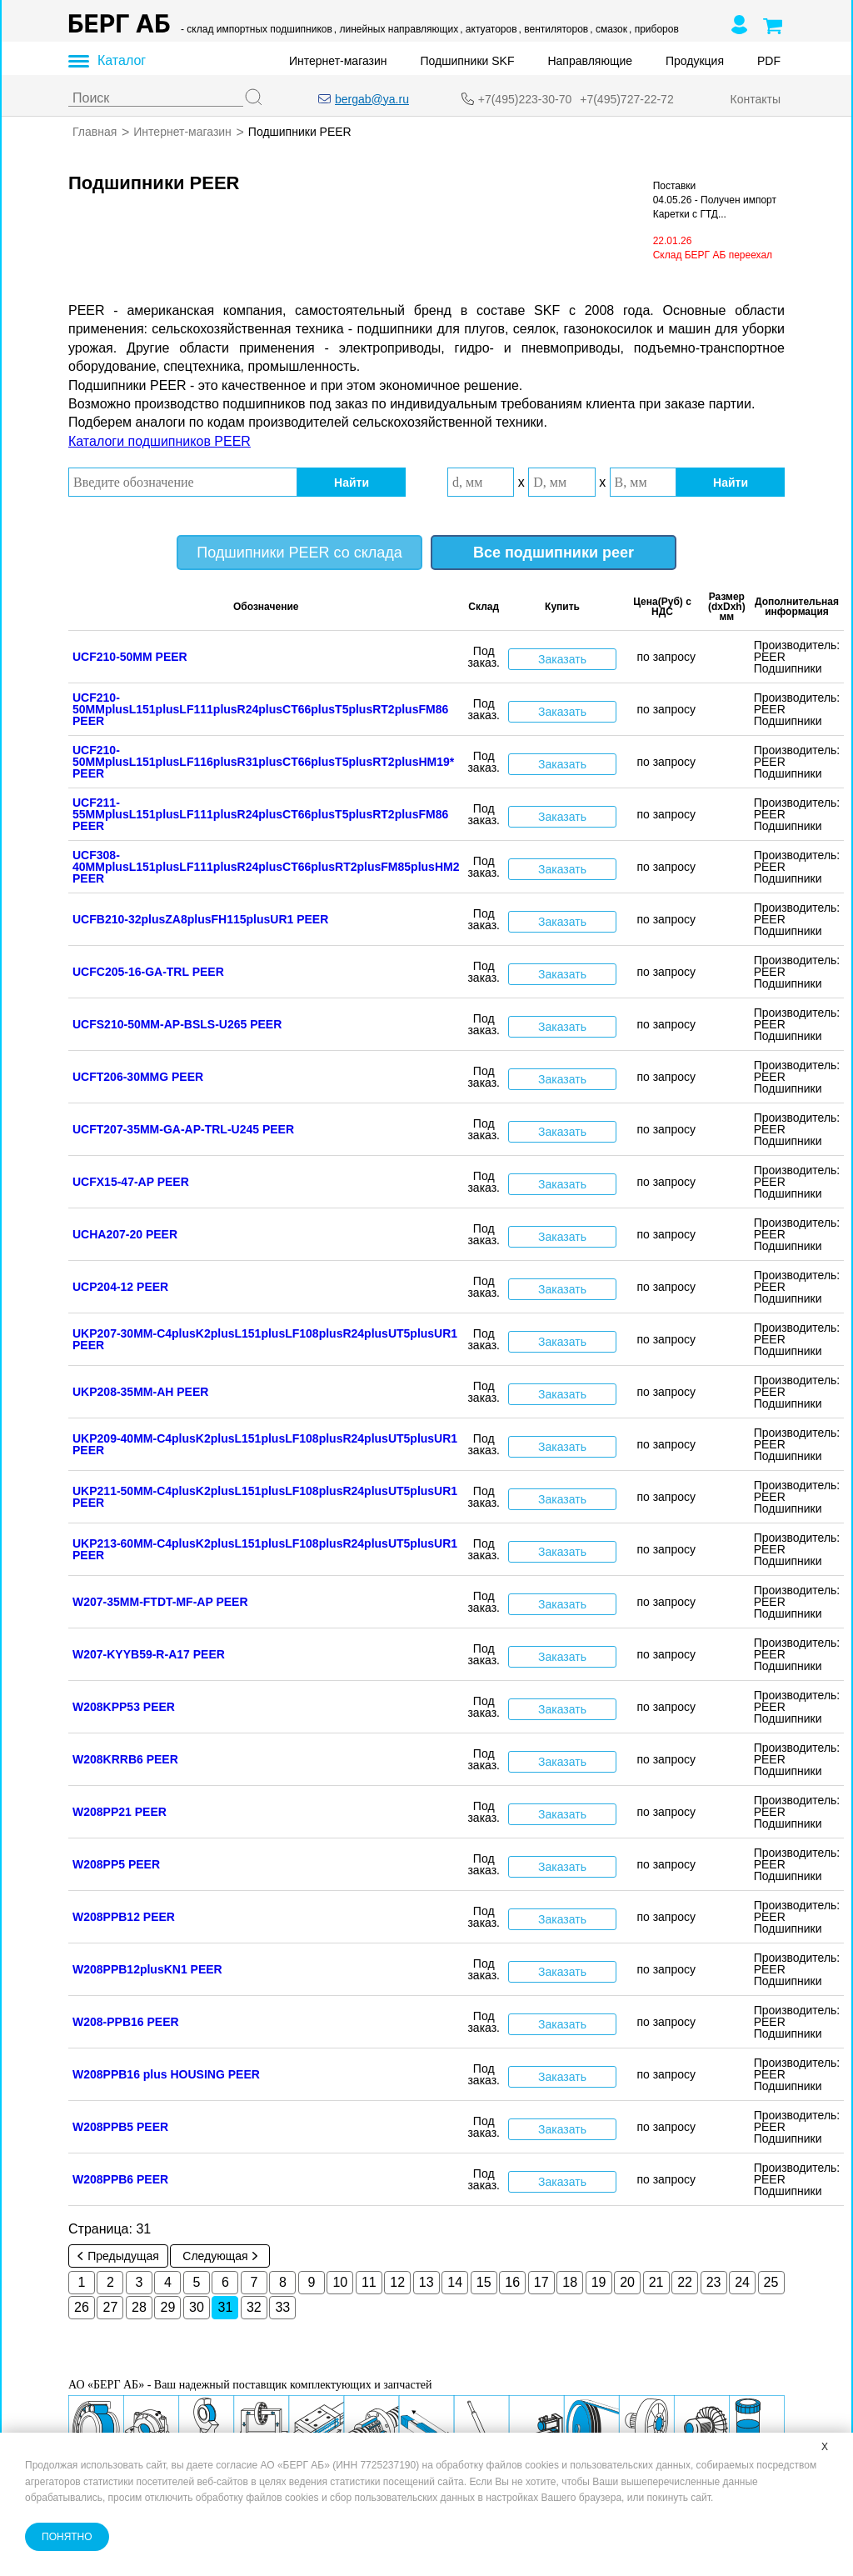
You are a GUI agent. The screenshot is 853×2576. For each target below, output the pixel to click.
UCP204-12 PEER (120, 1286)
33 (282, 2307)
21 (656, 2282)
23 (713, 2282)
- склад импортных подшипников (256, 29)
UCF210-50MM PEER (129, 656)
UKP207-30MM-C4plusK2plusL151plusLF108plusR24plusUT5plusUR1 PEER (264, 1339)
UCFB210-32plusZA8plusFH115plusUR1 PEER (200, 919)
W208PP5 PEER (116, 1864)
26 (81, 2307)
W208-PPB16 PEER (125, 2021)
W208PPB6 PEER (120, 2179)
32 (254, 2307)
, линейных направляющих (396, 29)
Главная (94, 131)
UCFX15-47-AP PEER (130, 1181)
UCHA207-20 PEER (124, 1234)
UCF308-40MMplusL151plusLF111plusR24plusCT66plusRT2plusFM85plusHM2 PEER (265, 866)
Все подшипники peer (553, 552)
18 (569, 2282)
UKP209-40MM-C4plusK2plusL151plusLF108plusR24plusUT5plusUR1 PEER (264, 1444)
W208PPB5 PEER (120, 2126)
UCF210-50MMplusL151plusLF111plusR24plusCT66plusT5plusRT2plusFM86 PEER (260, 709)
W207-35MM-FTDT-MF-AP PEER (160, 1601)
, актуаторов (488, 29)
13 (426, 2282)
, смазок (608, 29)
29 (168, 2307)
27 (110, 2307)
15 (483, 2282)
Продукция (695, 61)
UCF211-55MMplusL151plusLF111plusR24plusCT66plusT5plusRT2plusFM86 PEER (260, 814)
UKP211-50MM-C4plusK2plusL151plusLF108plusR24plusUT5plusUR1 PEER (264, 1496)
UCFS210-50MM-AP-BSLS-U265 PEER (177, 1024)
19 (598, 2282)
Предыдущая (118, 2256)
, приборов (654, 29)
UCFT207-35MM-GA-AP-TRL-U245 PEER (183, 1129)
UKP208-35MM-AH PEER (140, 1391)
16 (512, 2282)
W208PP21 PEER (119, 1811)
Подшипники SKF (468, 61)
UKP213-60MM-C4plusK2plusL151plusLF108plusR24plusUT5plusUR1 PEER (264, 1549)
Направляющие (589, 61)
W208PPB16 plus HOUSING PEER (166, 2074)
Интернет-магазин (338, 61)
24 (742, 2282)
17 (541, 2282)
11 (369, 2282)
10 (339, 2282)
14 (454, 2282)
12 (397, 2282)
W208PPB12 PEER (123, 1916)
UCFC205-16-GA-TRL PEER (148, 971)
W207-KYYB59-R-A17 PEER (148, 1654)
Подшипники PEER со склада (299, 552)
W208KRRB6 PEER (125, 1759)
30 (196, 2307)
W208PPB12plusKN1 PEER (147, 1969)
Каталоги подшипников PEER (159, 441)
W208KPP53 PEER (123, 1706)
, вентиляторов (554, 29)
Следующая (219, 2256)
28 (139, 2307)
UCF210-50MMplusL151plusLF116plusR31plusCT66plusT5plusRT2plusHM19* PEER (263, 761)
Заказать (562, 658)
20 (627, 2282)
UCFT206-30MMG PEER (137, 1076)
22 (684, 2282)
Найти (351, 481)
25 (771, 2282)
